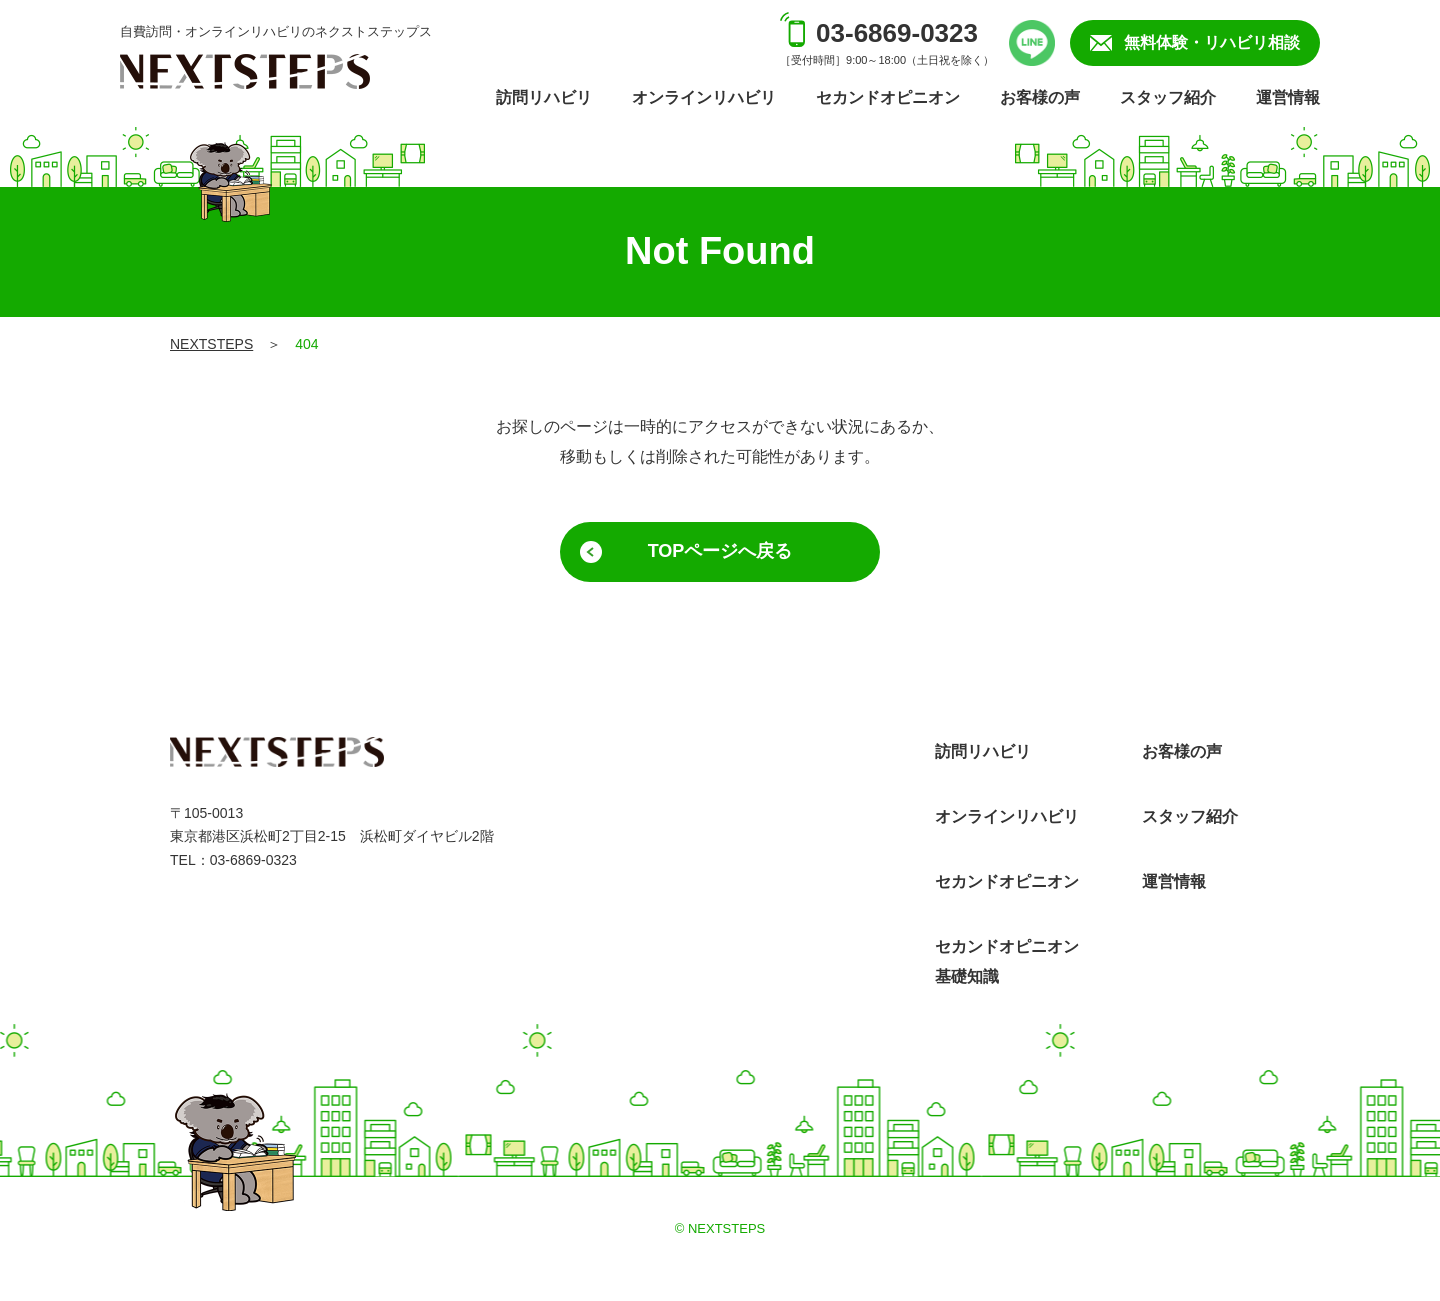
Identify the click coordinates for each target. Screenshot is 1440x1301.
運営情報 (1288, 97)
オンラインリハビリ (704, 97)
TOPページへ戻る (720, 551)
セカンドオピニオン (888, 97)
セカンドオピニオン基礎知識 (1007, 961)
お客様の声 (1040, 97)
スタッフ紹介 (1168, 97)
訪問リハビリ (544, 97)
